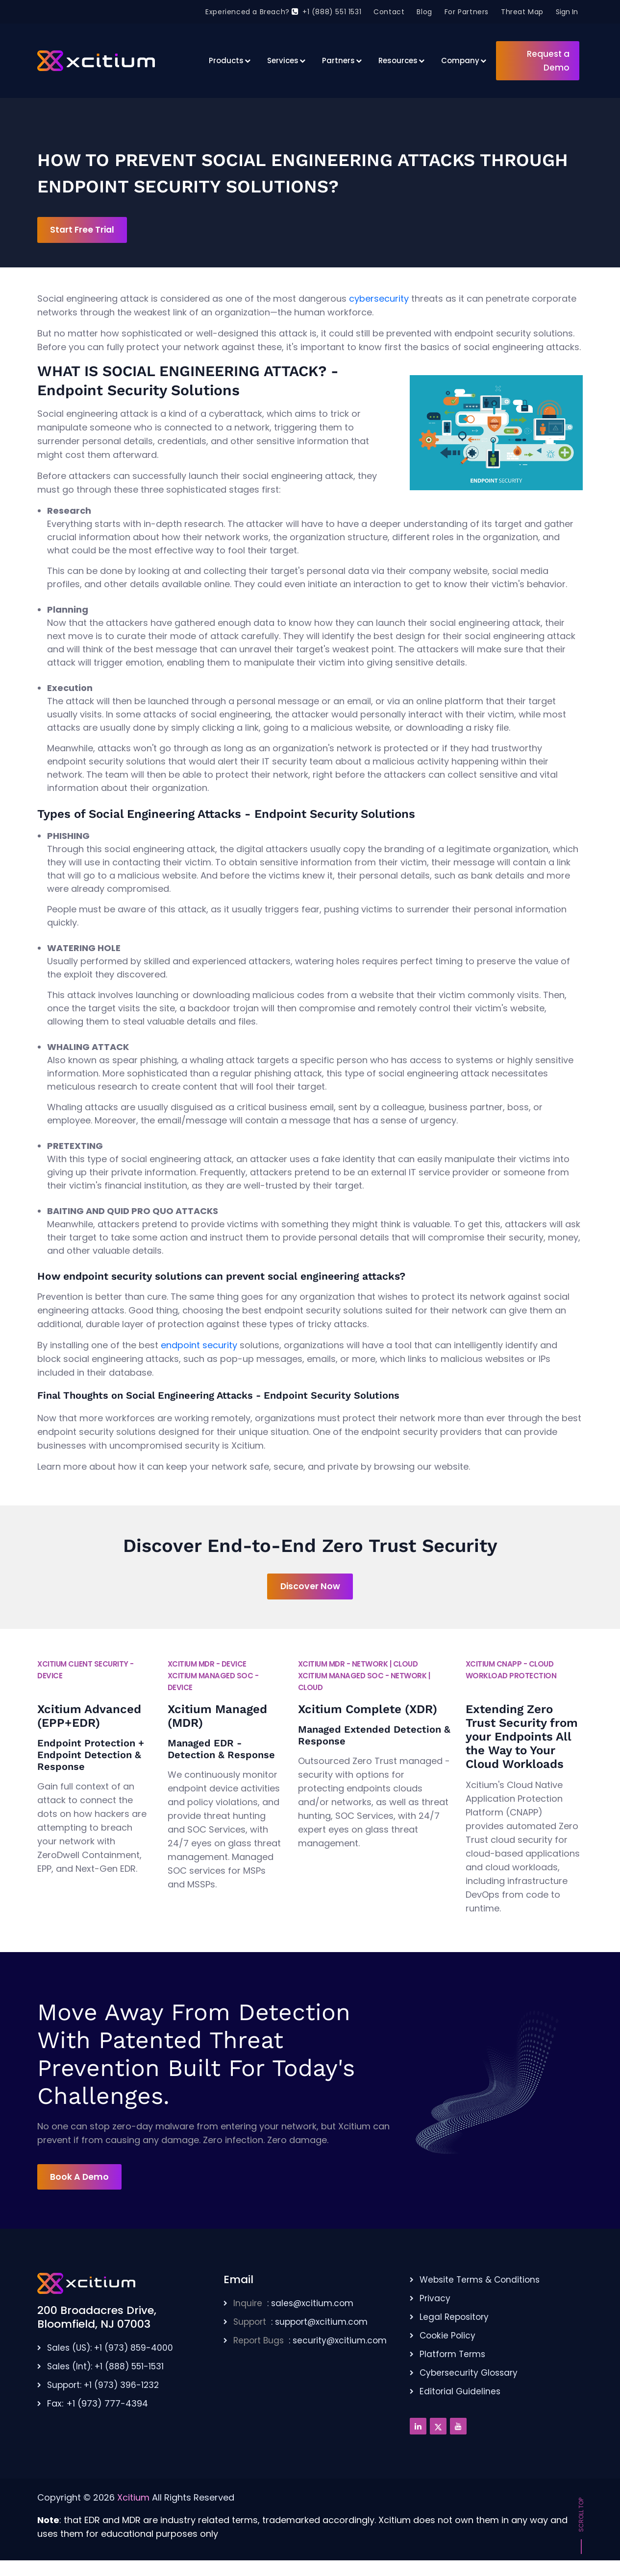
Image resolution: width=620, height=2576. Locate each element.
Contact (388, 12)
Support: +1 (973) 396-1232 (106, 2387)
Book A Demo (81, 2178)
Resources (398, 60)
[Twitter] (438, 2428)
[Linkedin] (418, 2428)
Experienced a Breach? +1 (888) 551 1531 (283, 12)
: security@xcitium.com (313, 2342)
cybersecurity (379, 299)
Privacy (435, 2300)
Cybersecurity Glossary (471, 2374)
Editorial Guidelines (461, 2393)
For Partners (467, 12)
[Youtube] (458, 2428)
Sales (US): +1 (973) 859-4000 (113, 2349)
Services (282, 60)
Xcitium (133, 2499)
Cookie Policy (448, 2337)
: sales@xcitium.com (295, 2305)
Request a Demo (548, 60)
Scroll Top (581, 2517)
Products (226, 60)
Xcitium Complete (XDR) (367, 1710)
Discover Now (310, 1587)
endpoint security (199, 1345)
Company (460, 60)
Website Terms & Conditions (482, 2281)
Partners (338, 60)
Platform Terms (454, 2356)
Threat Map (522, 12)
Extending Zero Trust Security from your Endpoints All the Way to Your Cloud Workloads (522, 1737)
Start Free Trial (85, 230)
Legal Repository (456, 2319)
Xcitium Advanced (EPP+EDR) (89, 1717)
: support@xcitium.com (303, 2323)
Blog (424, 12)
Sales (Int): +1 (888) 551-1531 (108, 2368)
